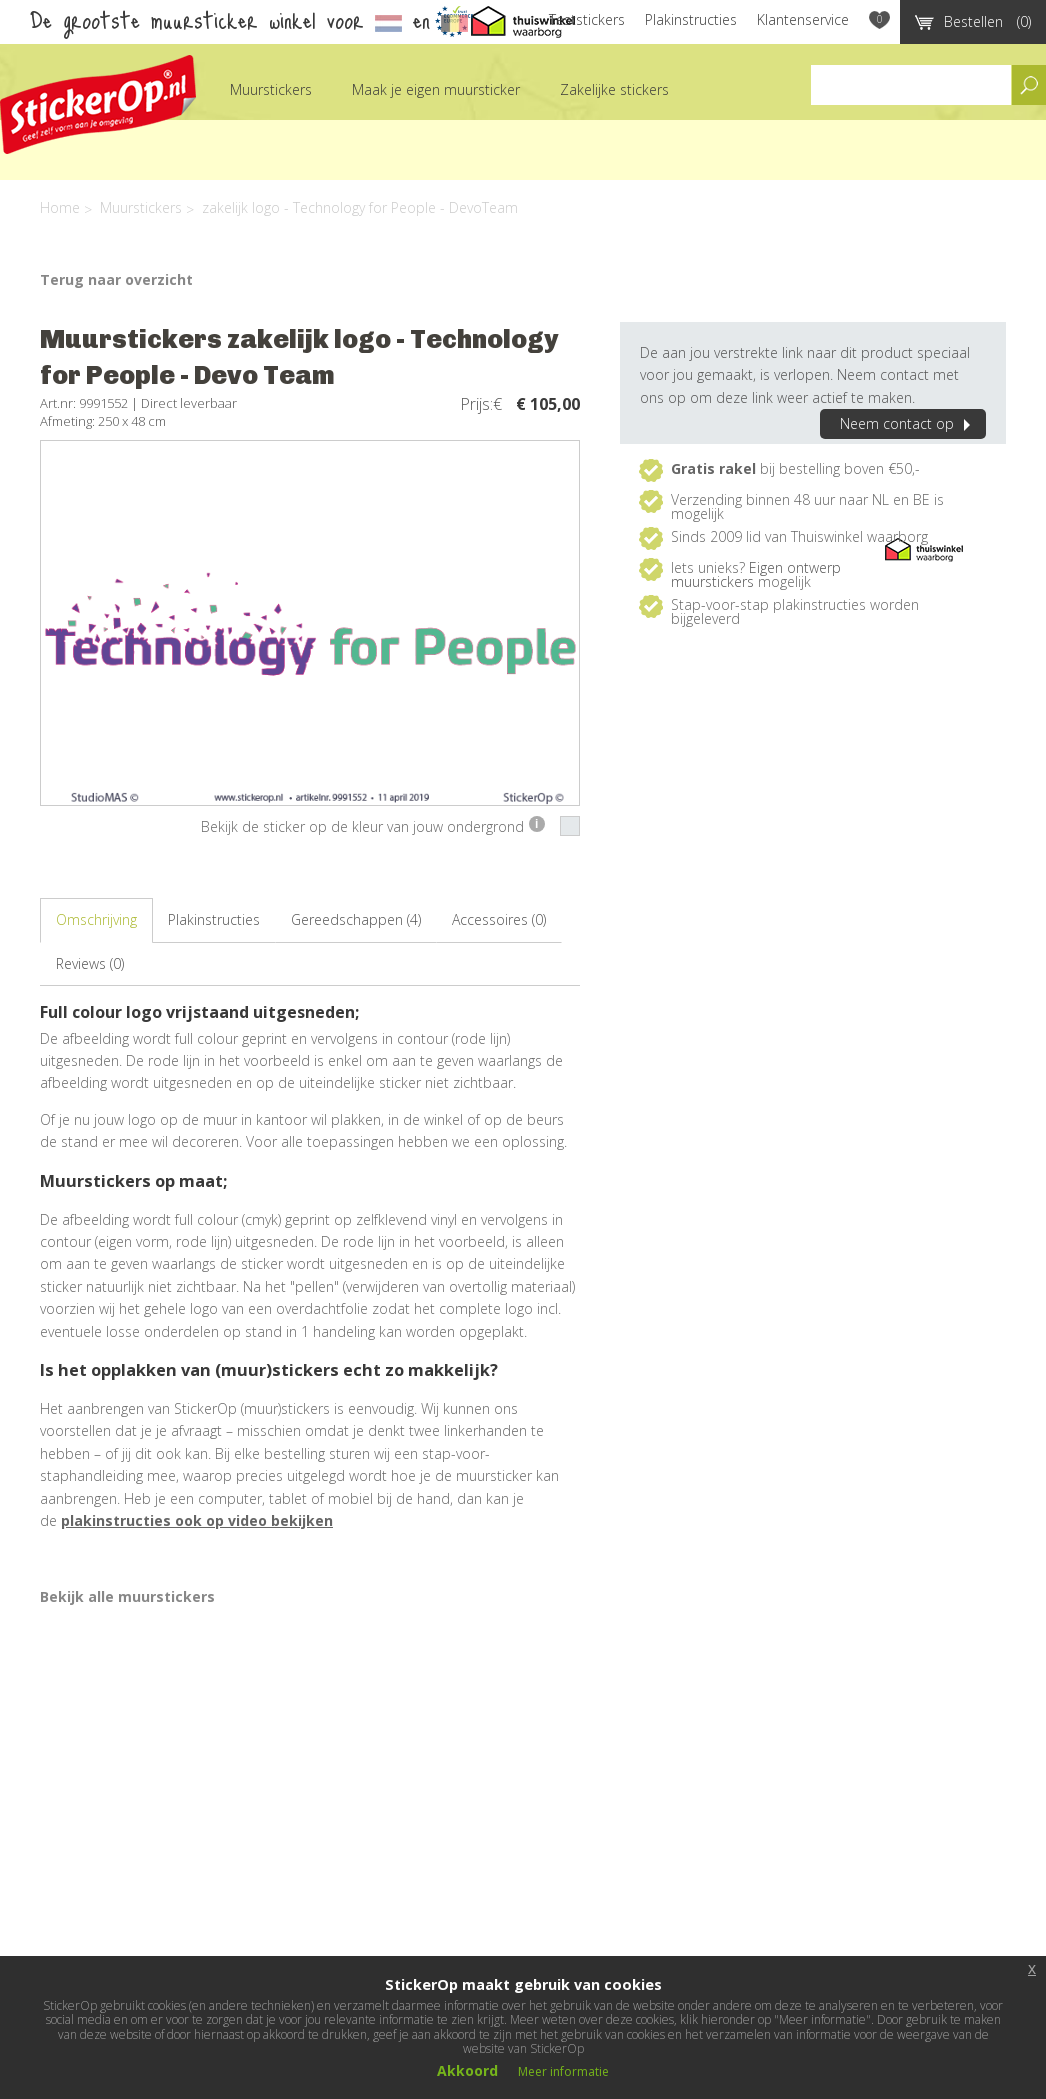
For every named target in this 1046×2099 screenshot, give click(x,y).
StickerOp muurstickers (98, 104)
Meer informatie (563, 2071)
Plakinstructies (691, 19)
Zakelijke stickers (614, 89)
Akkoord (467, 2070)
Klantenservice (803, 19)
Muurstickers (271, 89)
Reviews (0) (90, 963)
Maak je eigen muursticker (436, 89)
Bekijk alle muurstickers (127, 1596)
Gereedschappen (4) (356, 919)
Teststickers (587, 19)
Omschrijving (96, 919)
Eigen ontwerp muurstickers (756, 574)
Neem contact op (908, 423)
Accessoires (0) (499, 919)
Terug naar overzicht (116, 279)
